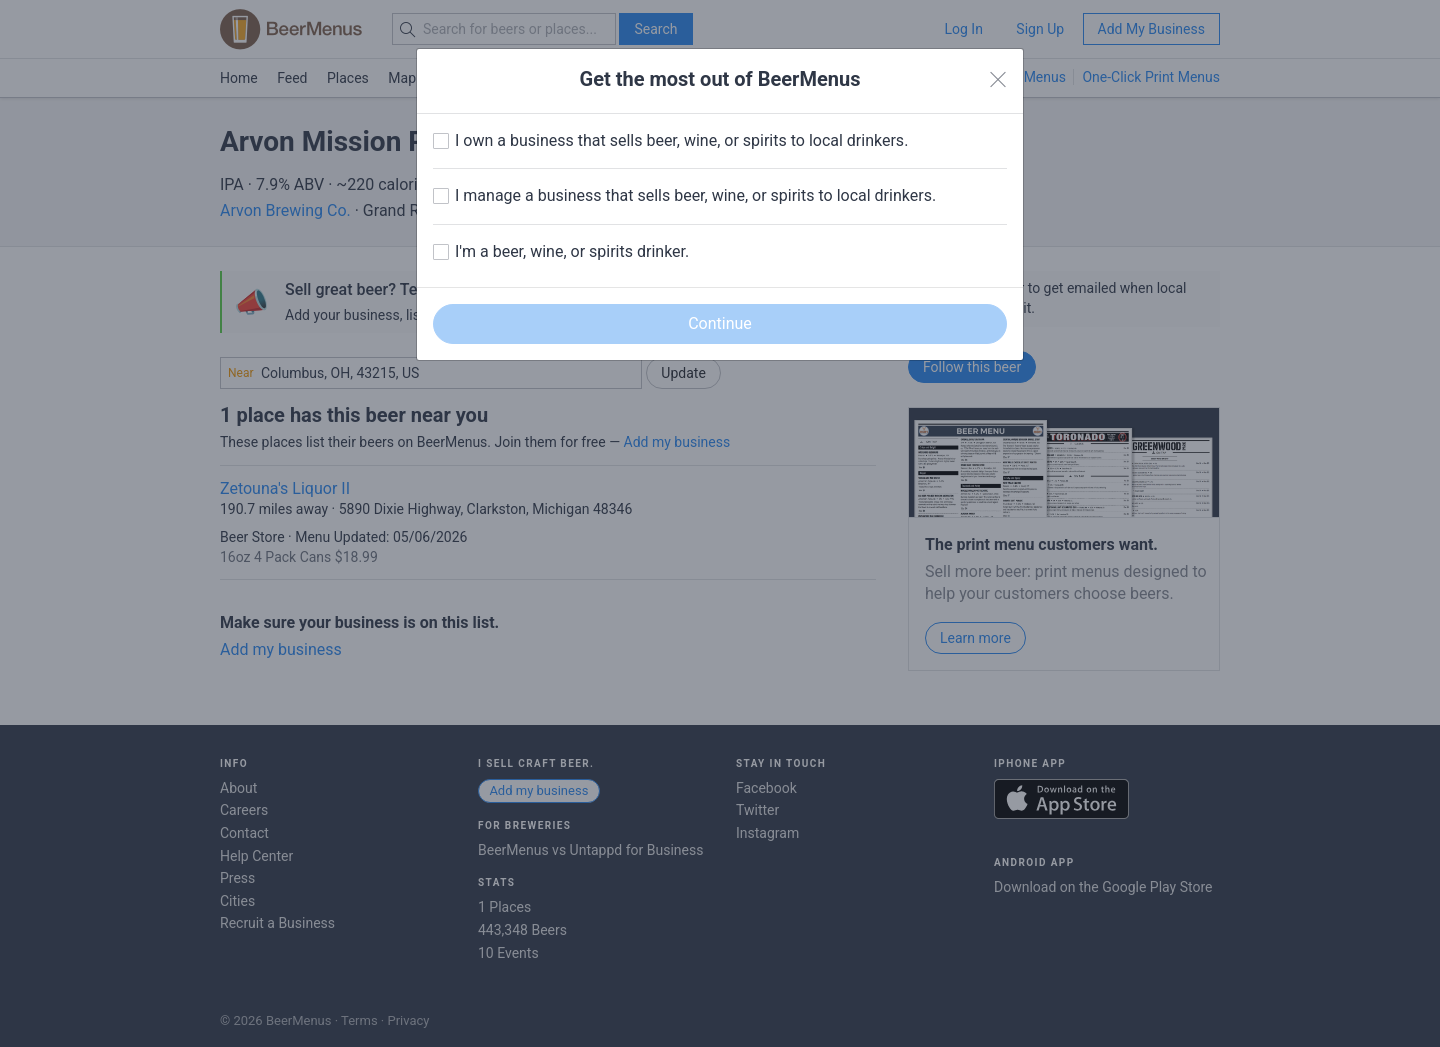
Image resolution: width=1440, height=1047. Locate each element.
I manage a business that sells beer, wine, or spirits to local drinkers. (695, 195)
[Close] (998, 80)
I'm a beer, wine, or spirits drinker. (572, 251)
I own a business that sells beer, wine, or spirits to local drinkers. (681, 140)
